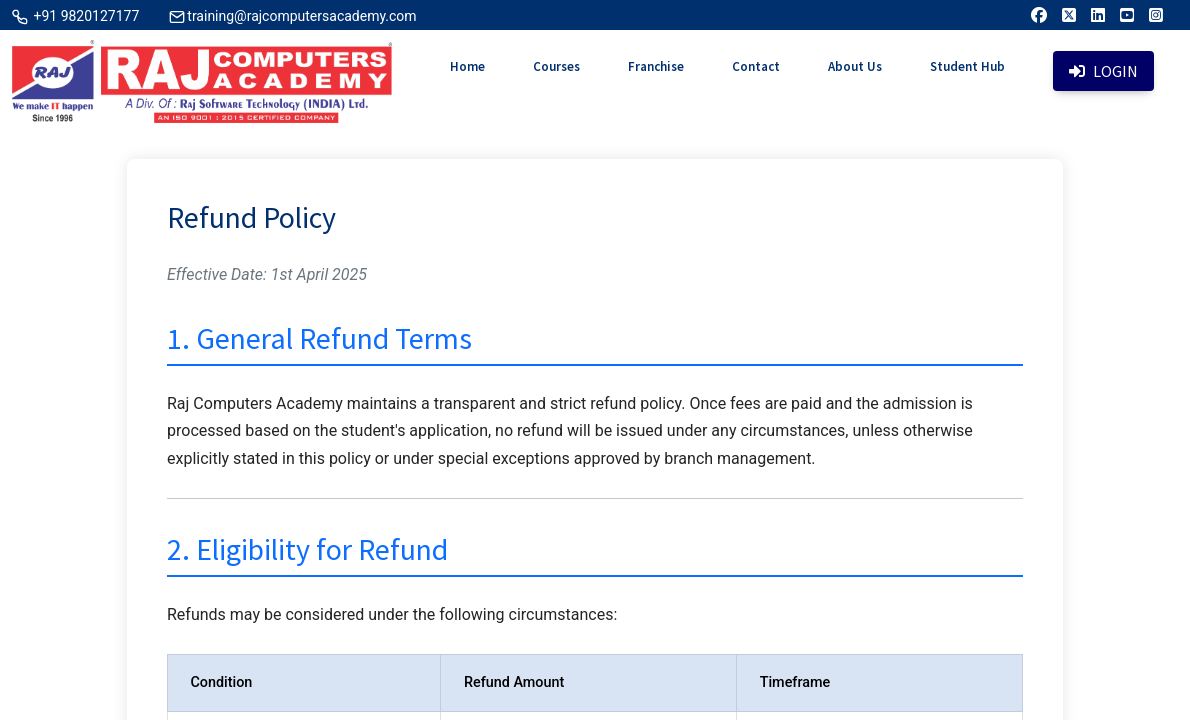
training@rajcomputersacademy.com (301, 16)
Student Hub (967, 66)
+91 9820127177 (84, 16)
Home (467, 66)
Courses (556, 66)
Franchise (656, 66)
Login (1103, 71)
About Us (855, 66)
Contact (756, 66)
